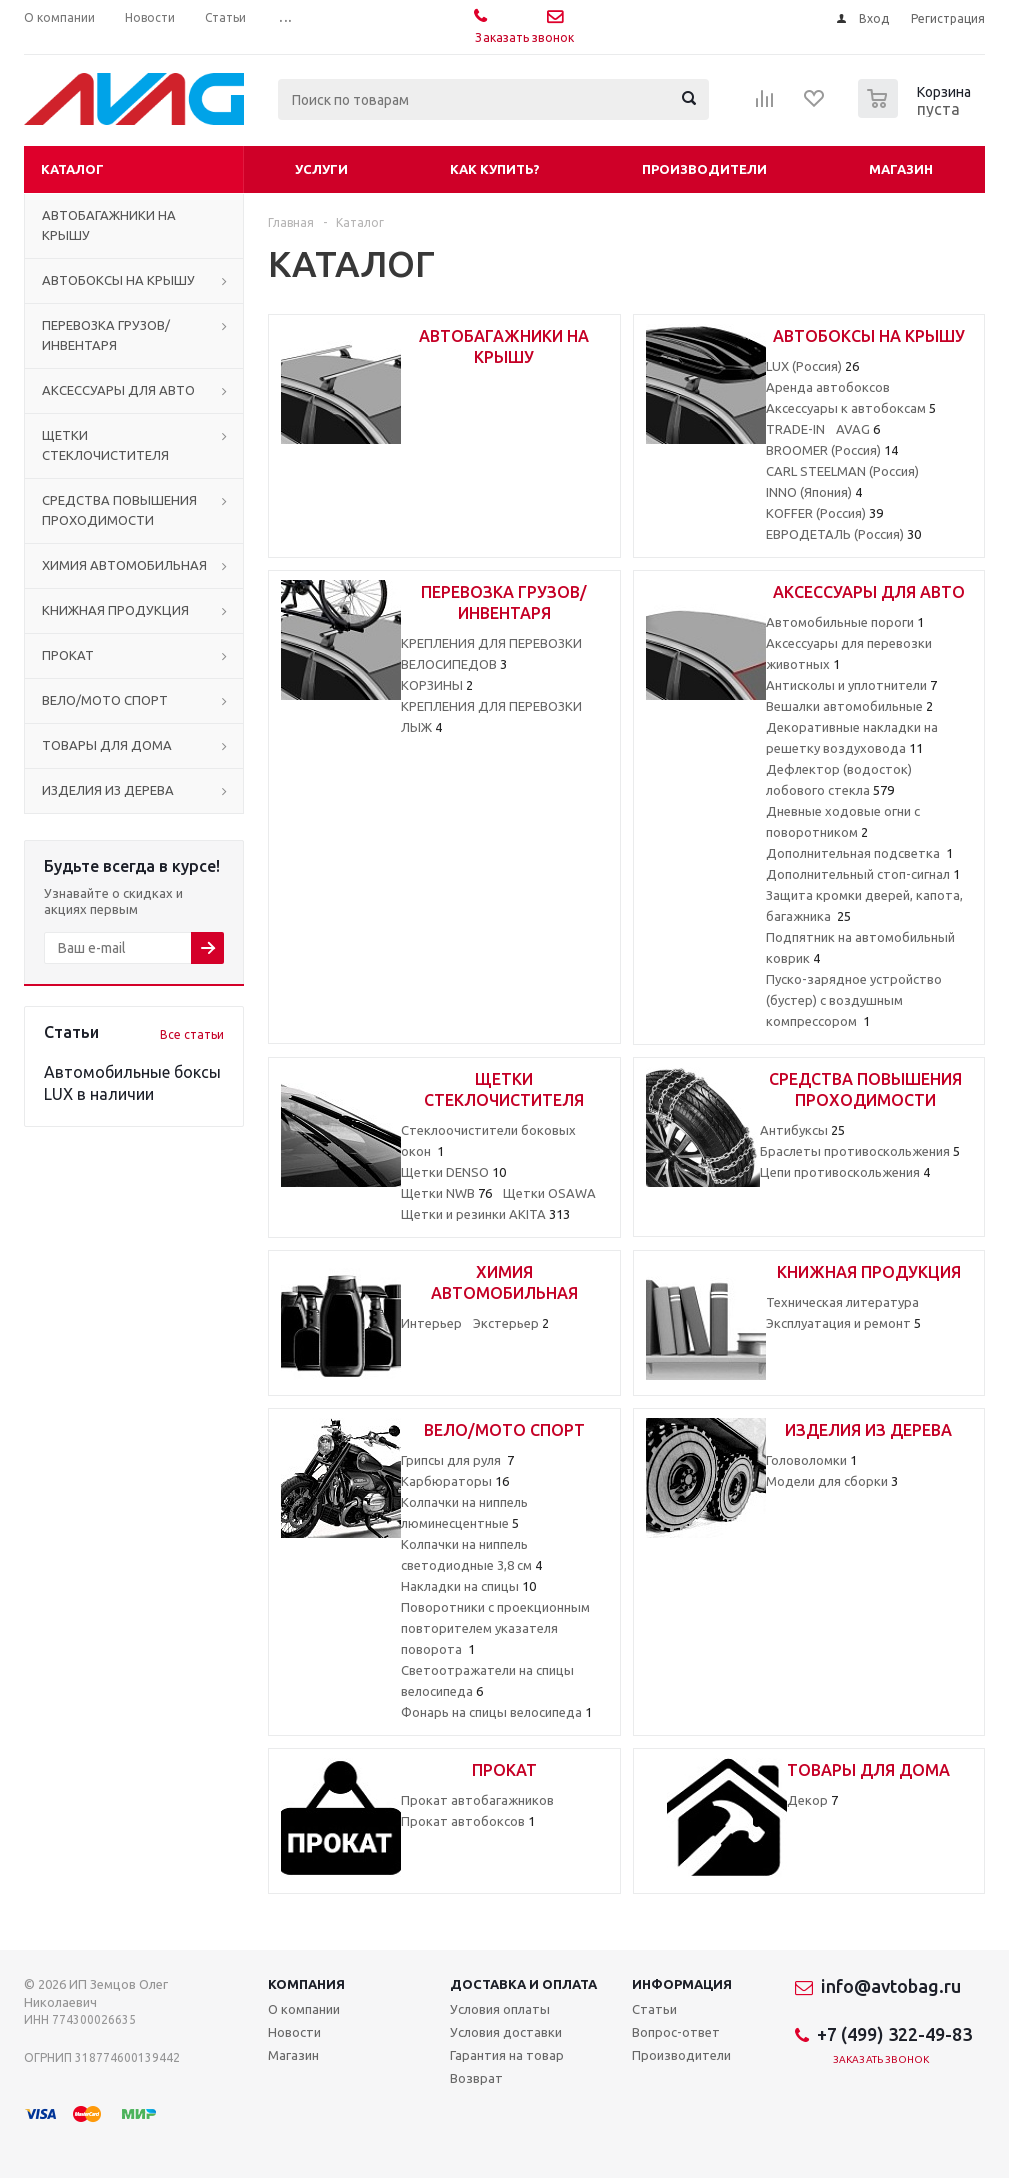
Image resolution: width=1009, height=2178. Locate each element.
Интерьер (431, 1323)
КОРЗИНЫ (437, 685)
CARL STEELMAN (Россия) (842, 471)
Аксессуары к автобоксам (851, 408)
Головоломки (811, 1460)
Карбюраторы (455, 1481)
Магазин (901, 169)
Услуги (321, 169)
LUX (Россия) (812, 366)
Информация (682, 1984)
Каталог (72, 169)
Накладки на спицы (468, 1586)
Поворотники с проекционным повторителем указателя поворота (495, 1628)
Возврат (476, 2078)
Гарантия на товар (507, 2055)
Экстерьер (511, 1323)
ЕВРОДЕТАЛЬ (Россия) (843, 534)
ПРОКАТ (68, 655)
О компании (304, 2009)
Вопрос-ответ (676, 2032)
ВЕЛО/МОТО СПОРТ (105, 700)
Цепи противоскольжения (845, 1172)
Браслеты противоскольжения (860, 1151)
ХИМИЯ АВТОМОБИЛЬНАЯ (124, 565)
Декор (812, 1800)
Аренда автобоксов (828, 387)
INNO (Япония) (814, 492)
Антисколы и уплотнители (851, 685)
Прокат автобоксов (468, 1821)
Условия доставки (506, 2032)
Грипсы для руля (457, 1460)
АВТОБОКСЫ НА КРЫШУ (118, 280)
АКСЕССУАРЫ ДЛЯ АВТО (118, 390)
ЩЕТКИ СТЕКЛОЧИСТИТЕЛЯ (105, 445)
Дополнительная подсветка (859, 853)
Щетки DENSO (453, 1172)
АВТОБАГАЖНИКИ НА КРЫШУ (109, 225)
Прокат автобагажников (477, 1800)
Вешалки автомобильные (849, 706)
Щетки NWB (446, 1193)
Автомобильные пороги (845, 622)
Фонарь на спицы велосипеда (496, 1712)
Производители (704, 169)
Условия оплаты (500, 2009)
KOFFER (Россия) (824, 513)
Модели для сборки (832, 1481)
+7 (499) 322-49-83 (894, 2034)
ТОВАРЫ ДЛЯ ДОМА (107, 745)
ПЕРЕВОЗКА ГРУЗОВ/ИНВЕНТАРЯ (106, 335)
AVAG (858, 429)
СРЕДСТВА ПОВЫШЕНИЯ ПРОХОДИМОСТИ (119, 510)
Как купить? (495, 169)
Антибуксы (802, 1130)
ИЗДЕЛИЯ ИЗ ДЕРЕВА (108, 790)
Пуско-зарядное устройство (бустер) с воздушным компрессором (854, 1000)
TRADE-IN (795, 429)
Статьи (654, 2009)
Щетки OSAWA (549, 1193)
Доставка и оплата (523, 1984)
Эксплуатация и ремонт (843, 1323)
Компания (306, 1984)
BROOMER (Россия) (832, 450)
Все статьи (192, 1034)
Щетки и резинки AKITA (485, 1214)
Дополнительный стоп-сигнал (863, 874)
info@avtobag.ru (891, 1986)
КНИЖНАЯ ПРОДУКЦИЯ (115, 610)
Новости (294, 2032)
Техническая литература (842, 1302)
